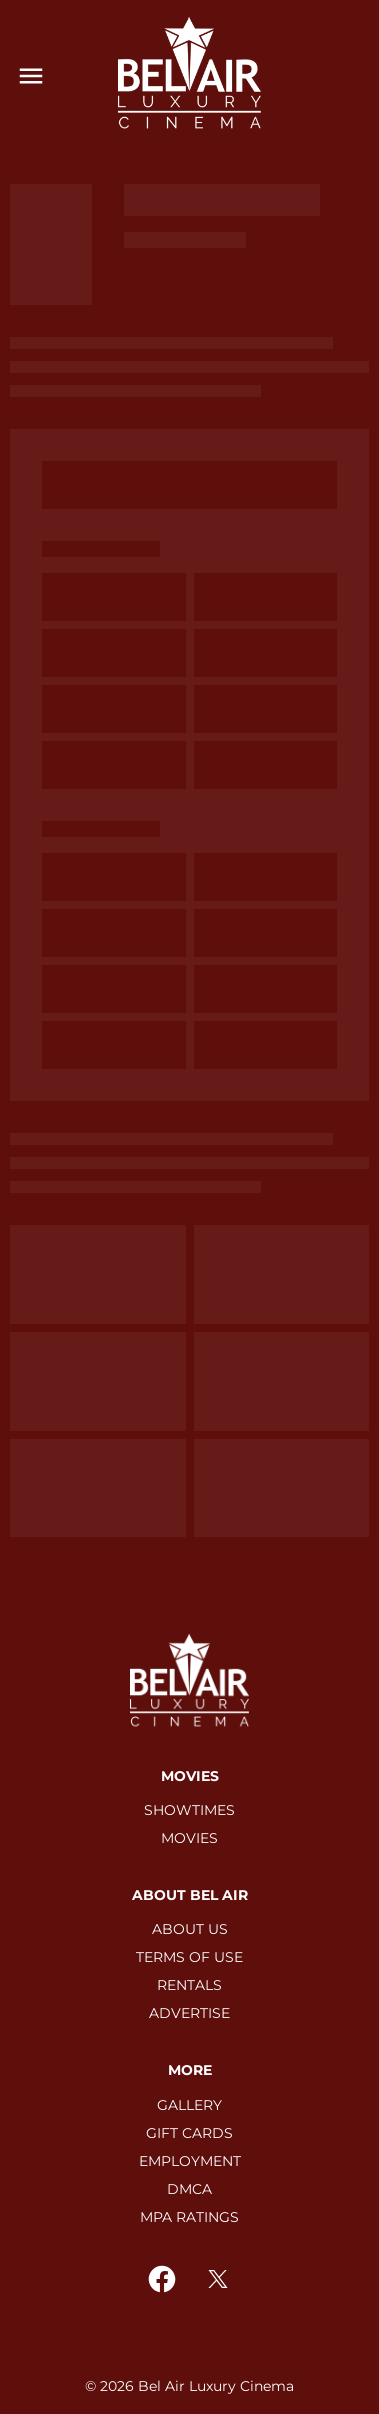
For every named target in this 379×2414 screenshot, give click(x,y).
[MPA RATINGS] (189, 2217)
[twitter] (218, 2279)
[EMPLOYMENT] (190, 2161)
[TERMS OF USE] (189, 1957)
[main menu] (31, 76)
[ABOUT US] (190, 1929)
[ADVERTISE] (189, 2013)
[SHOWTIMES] (189, 1810)
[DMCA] (189, 2189)
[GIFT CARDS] (189, 2133)
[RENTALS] (189, 1985)
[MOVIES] (189, 1838)
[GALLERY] (189, 2105)
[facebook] (162, 2279)
